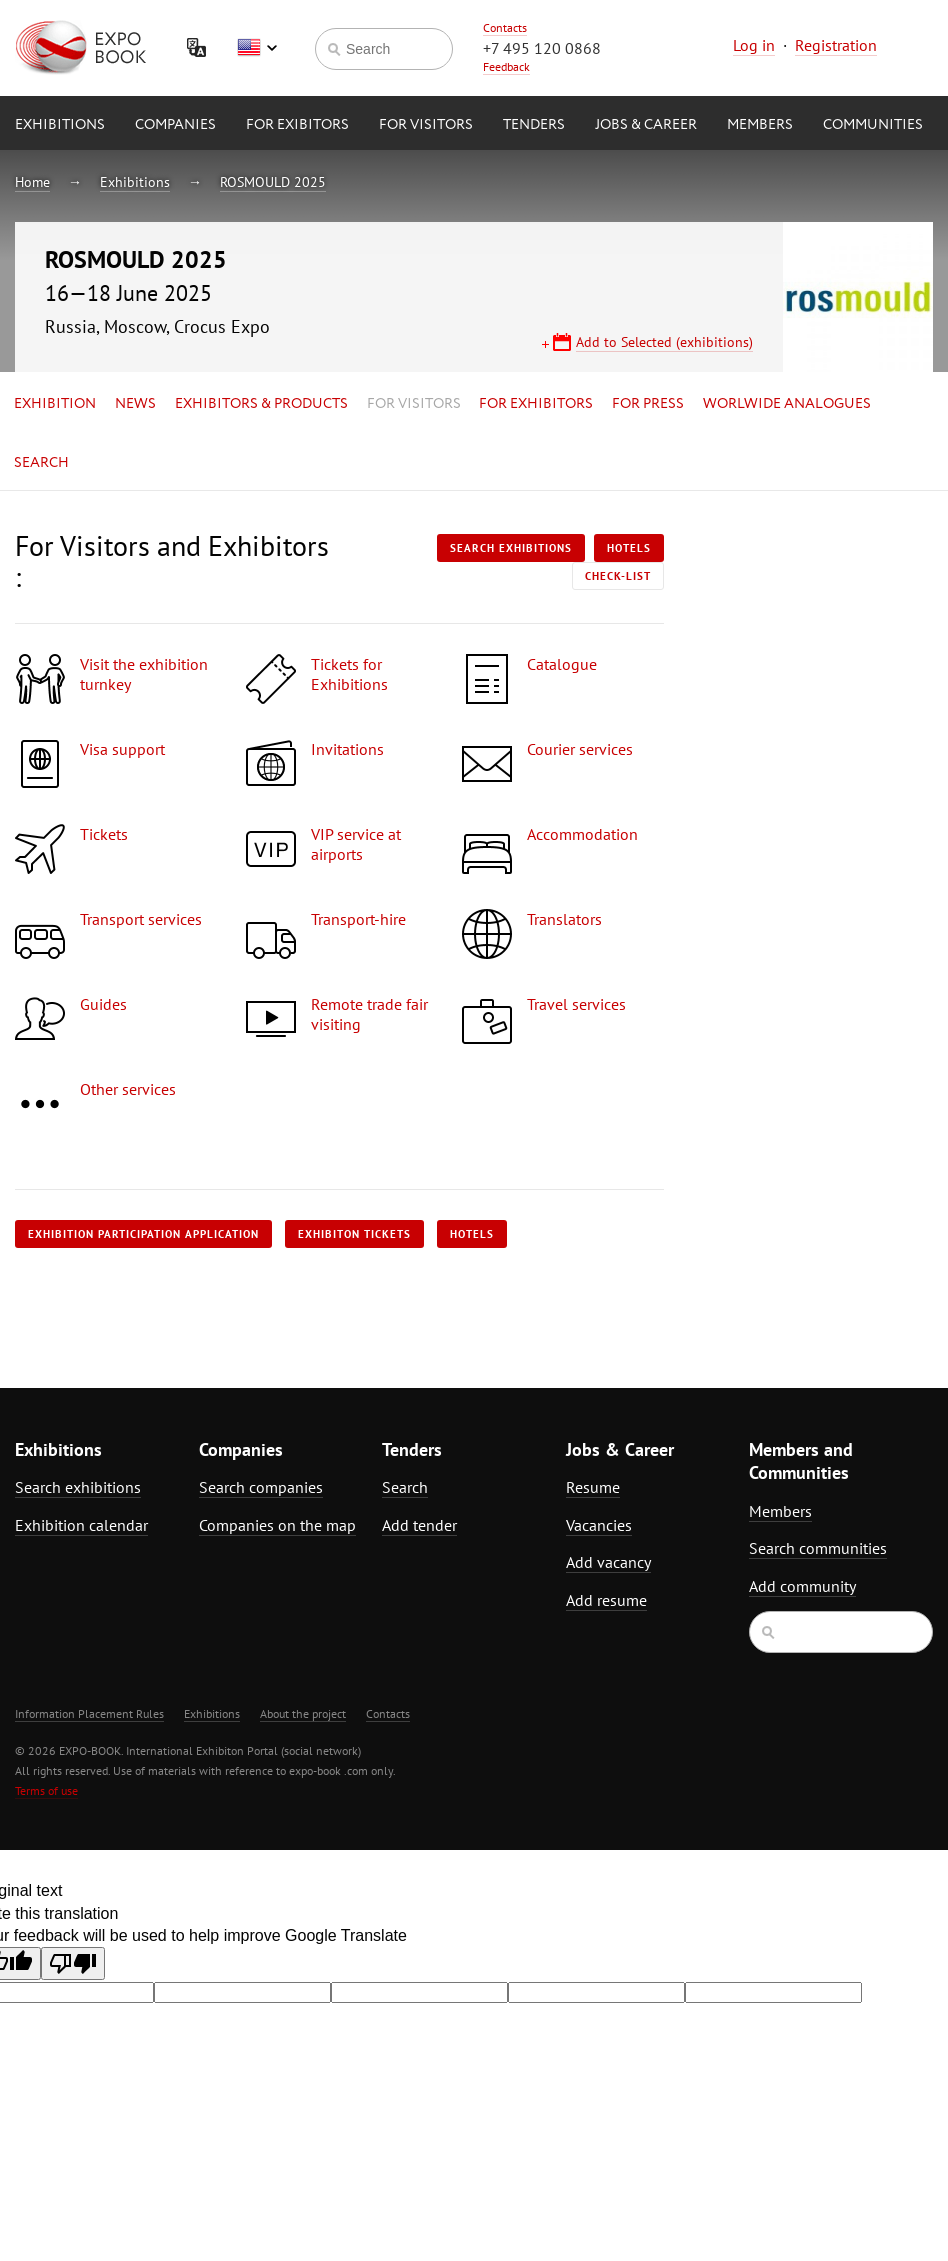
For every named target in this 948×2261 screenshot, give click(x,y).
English (257, 48)
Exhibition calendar (81, 1525)
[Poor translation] (73, 1963)
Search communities (818, 1548)
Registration (836, 45)
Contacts (505, 27)
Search (41, 463)
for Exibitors (297, 125)
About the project (303, 1713)
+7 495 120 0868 (542, 48)
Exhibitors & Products (261, 404)
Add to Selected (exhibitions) (664, 342)
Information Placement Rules (89, 1713)
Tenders (534, 125)
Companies (175, 125)
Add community (802, 1586)
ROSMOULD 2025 (273, 182)
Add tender (419, 1525)
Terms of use (46, 1790)
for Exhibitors (536, 404)
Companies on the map (277, 1525)
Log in (754, 45)
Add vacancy (608, 1562)
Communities (873, 125)
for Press (648, 404)
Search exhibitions (511, 548)
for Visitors (426, 125)
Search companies (261, 1487)
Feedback (506, 66)
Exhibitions (60, 125)
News (135, 404)
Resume (593, 1487)
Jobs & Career (646, 125)
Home (32, 182)
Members (760, 125)
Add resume (606, 1600)
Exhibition (55, 404)
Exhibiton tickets (354, 1234)
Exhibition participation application (143, 1234)
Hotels (629, 548)
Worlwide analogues (787, 404)
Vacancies (599, 1525)
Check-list (618, 576)
